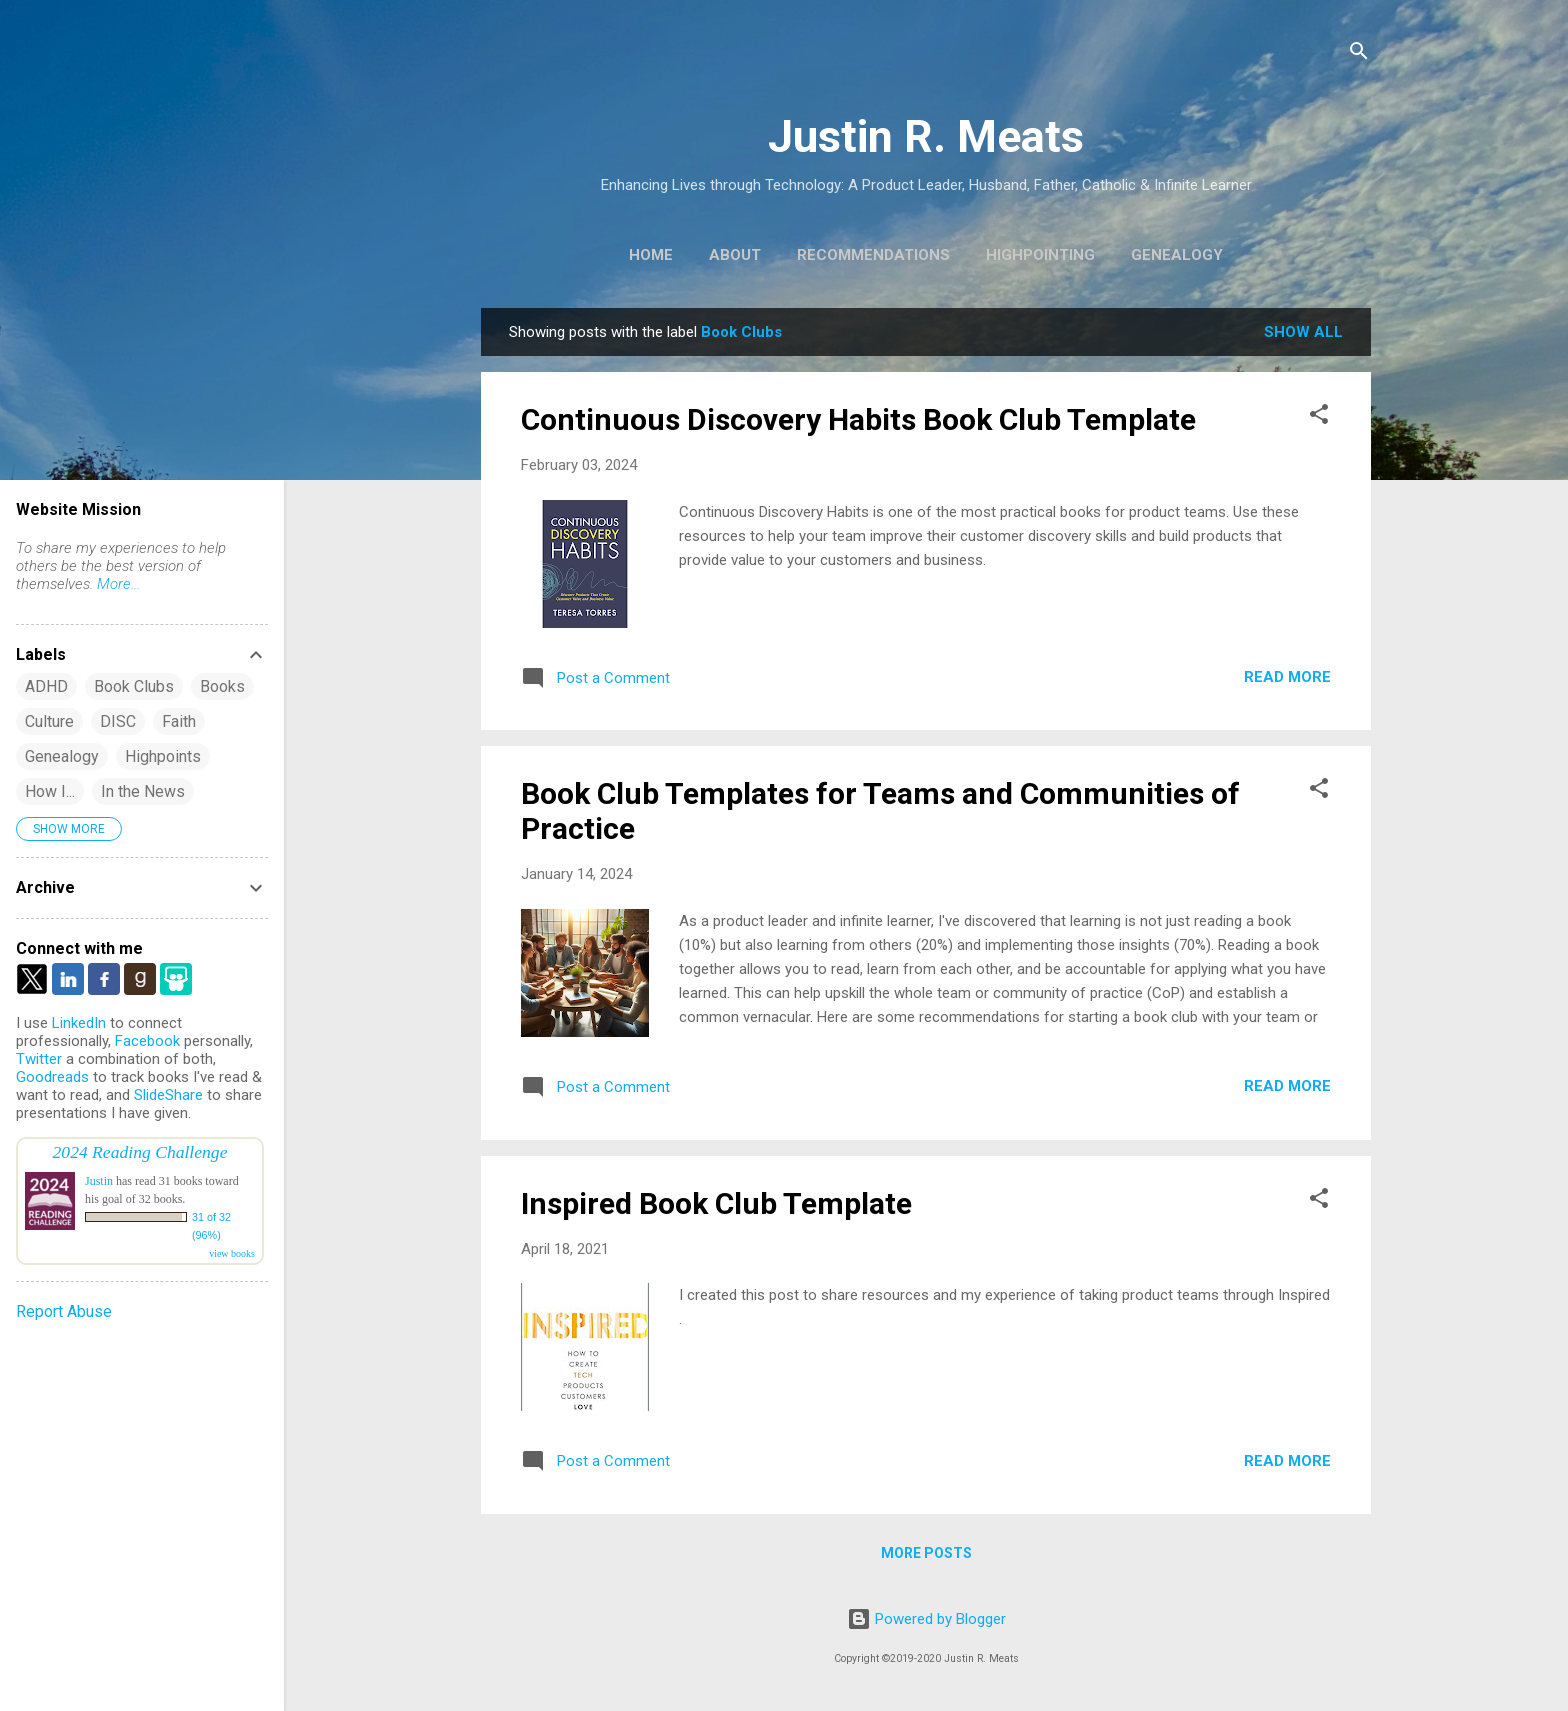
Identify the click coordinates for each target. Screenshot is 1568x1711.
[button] (1319, 417)
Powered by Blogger (926, 1619)
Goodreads (52, 1077)
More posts (926, 1553)
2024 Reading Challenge (140, 1152)
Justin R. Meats (926, 136)
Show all (1303, 332)
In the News (143, 791)
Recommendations (873, 255)
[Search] (1359, 54)
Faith (179, 721)
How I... (50, 791)
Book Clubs (134, 686)
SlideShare (168, 1095)
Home (651, 255)
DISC (118, 721)
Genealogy (1177, 255)
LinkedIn (79, 1023)
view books (232, 1253)
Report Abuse (64, 1311)
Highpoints (163, 756)
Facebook (147, 1041)
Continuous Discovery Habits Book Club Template (858, 419)
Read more (1287, 677)
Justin (99, 1181)
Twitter (39, 1059)
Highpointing (1040, 255)
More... (118, 584)
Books (222, 686)
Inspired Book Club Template (716, 1203)
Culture (49, 721)
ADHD (46, 686)
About (735, 255)
